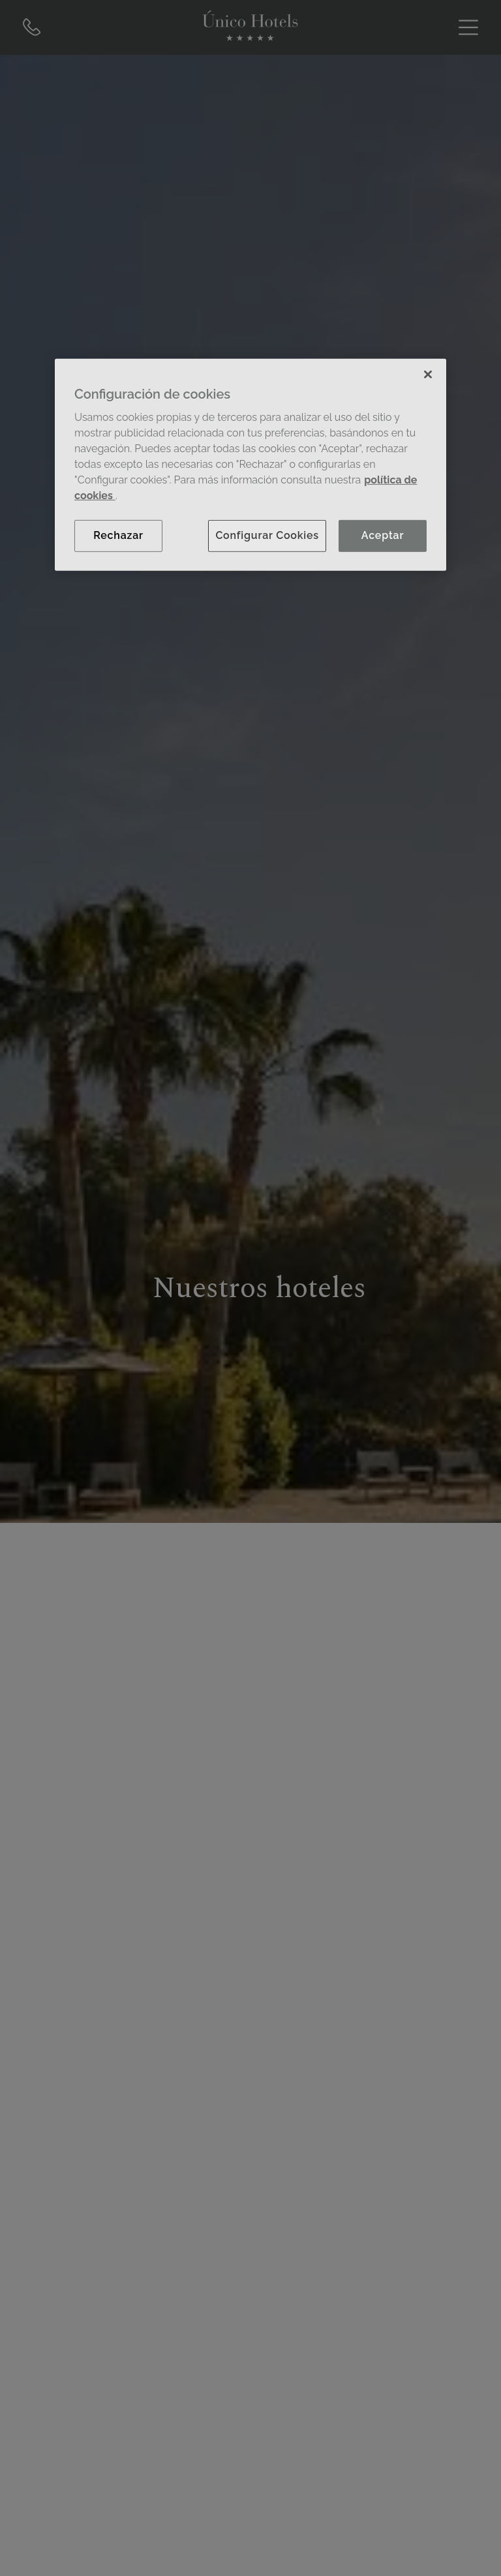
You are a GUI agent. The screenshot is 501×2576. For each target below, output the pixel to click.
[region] (250, 464)
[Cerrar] (428, 374)
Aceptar (382, 535)
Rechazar (118, 535)
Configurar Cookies (267, 535)
